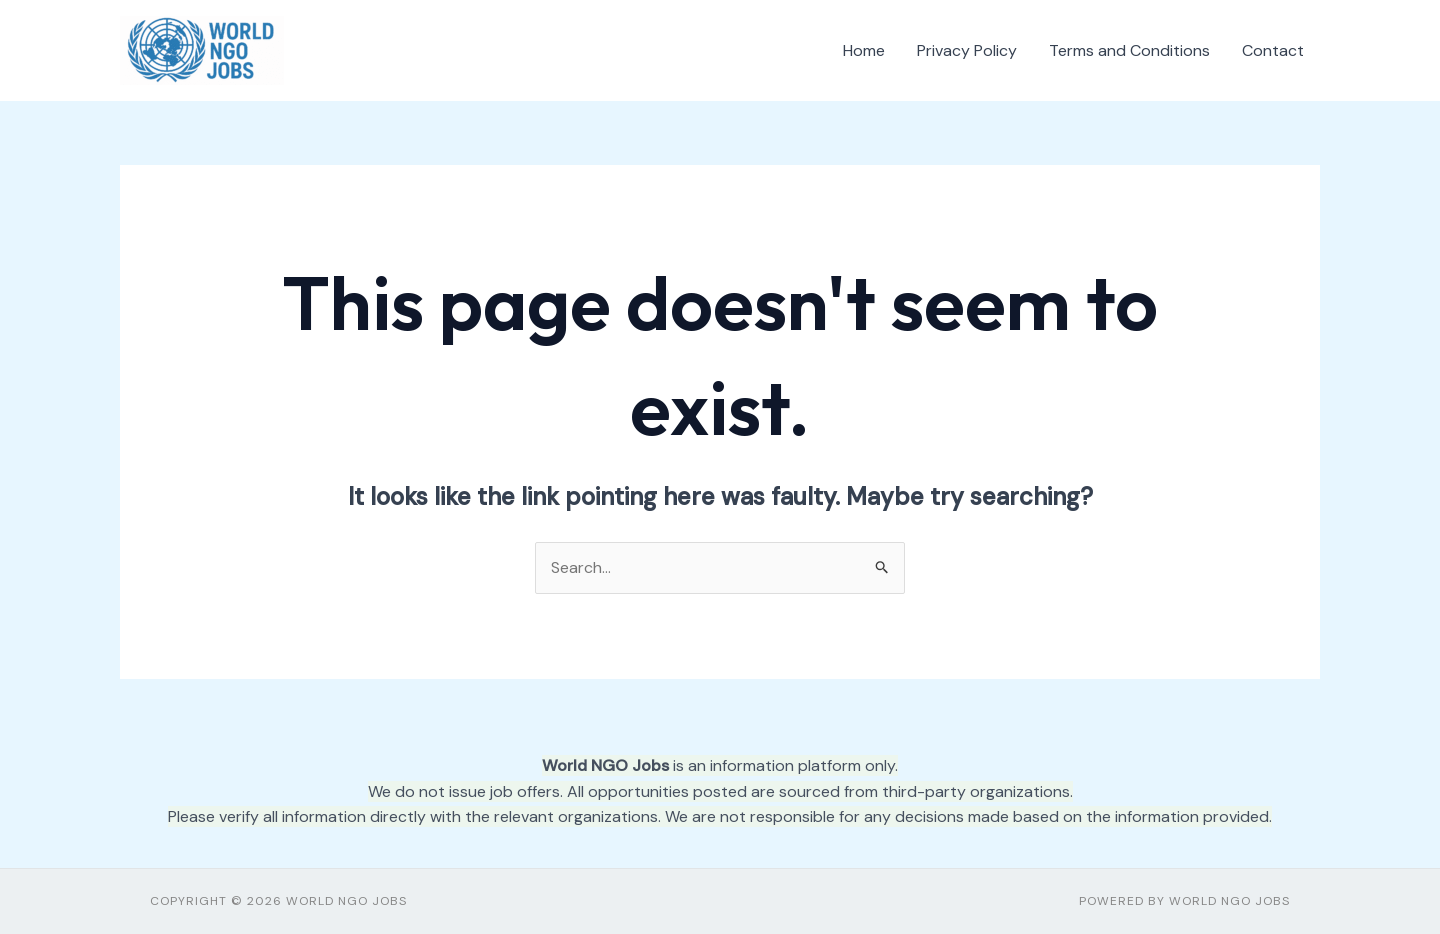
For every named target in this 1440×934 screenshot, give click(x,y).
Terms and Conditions (1129, 50)
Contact (1273, 50)
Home (864, 50)
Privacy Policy (967, 50)
